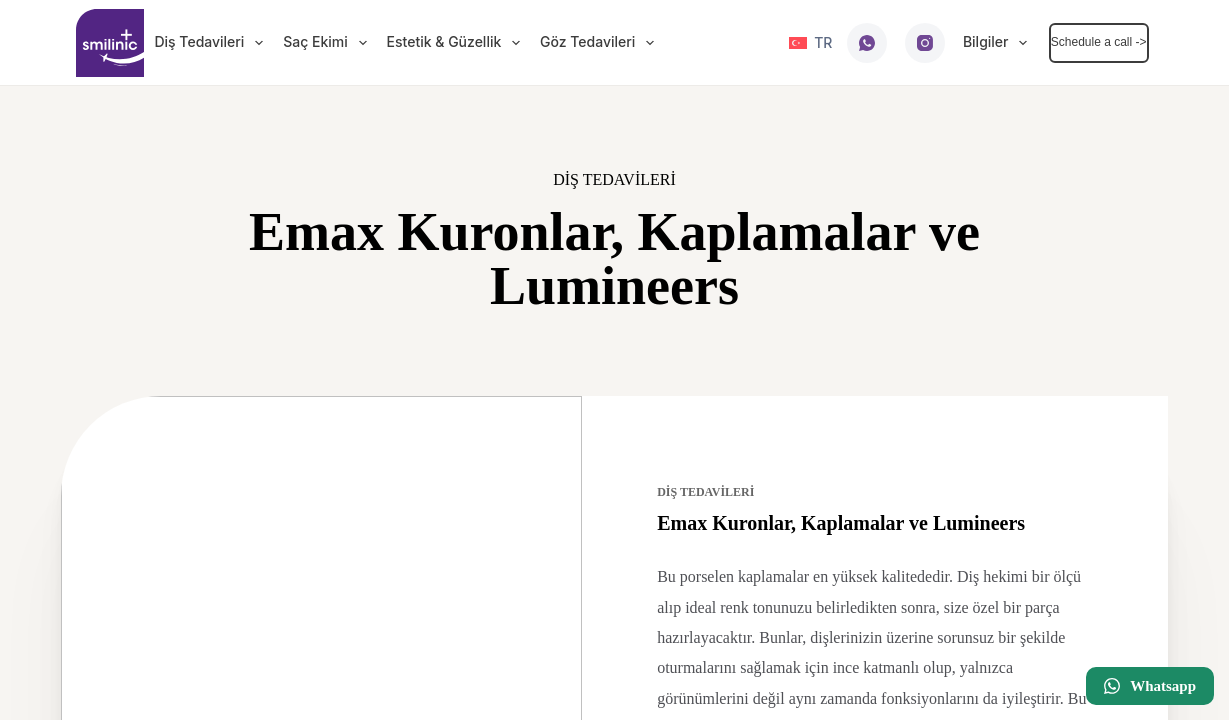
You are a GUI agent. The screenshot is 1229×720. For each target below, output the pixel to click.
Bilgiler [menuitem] (999, 43)
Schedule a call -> (1099, 42)
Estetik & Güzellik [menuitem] (457, 43)
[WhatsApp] (867, 43)
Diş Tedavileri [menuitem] (212, 43)
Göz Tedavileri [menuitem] (601, 43)
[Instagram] (925, 43)
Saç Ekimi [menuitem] (328, 43)
